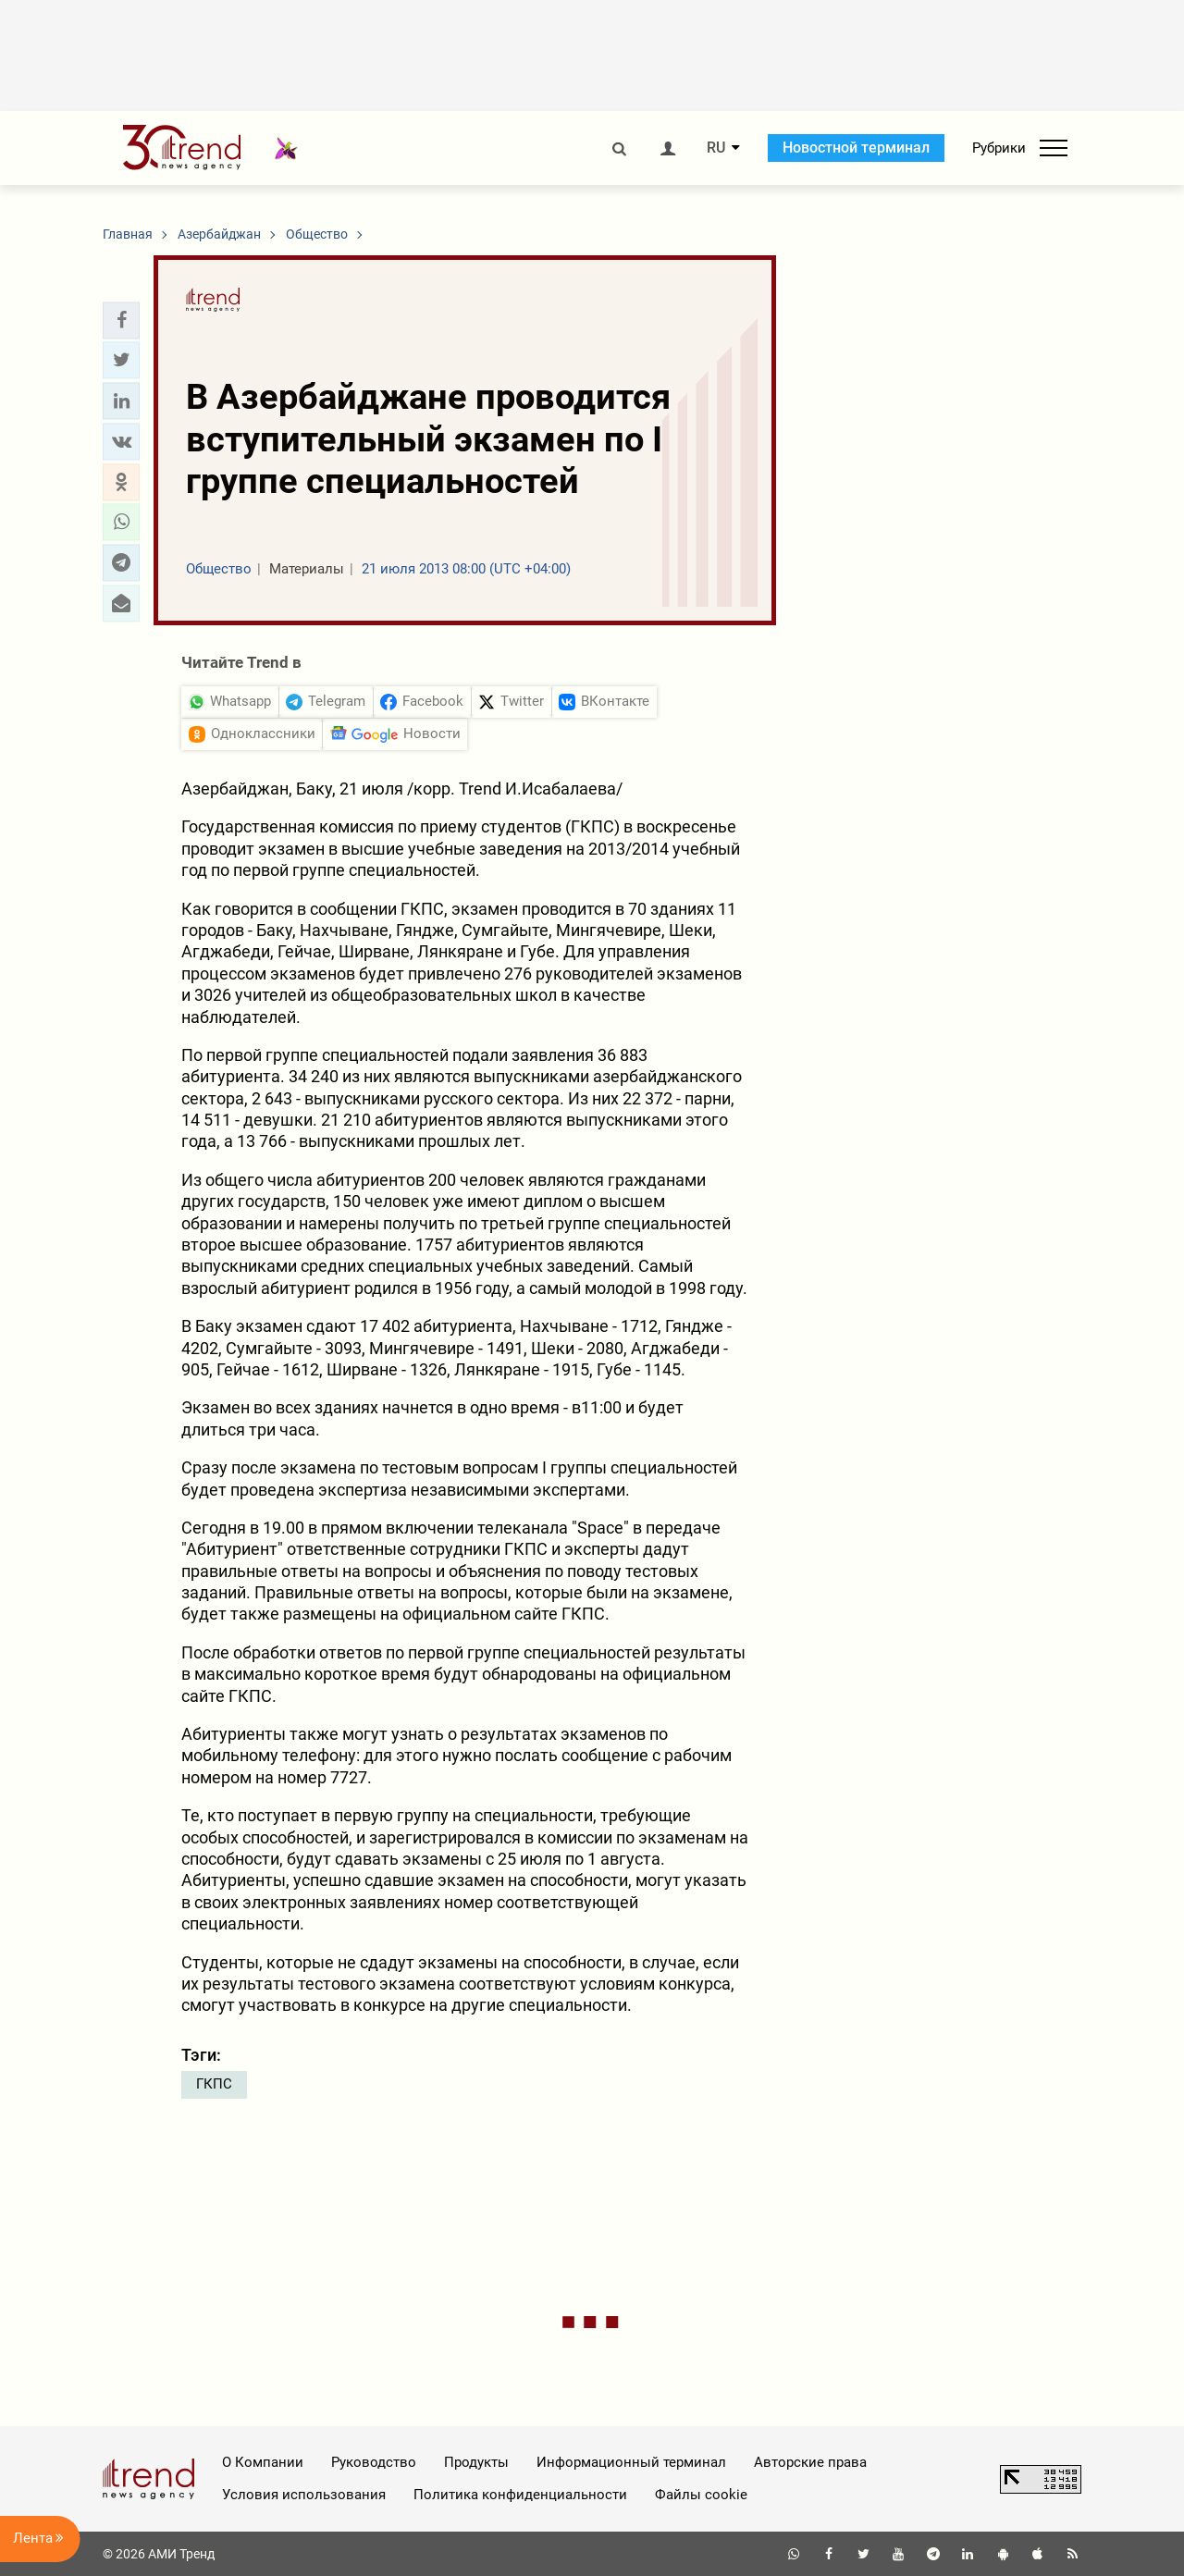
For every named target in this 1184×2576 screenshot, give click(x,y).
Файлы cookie (701, 2494)
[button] (121, 320)
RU (716, 148)
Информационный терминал (631, 2462)
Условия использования (304, 2494)
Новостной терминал (856, 147)
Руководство (373, 2462)
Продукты (476, 2462)
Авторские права (810, 2462)
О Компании (262, 2462)
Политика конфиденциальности (520, 2494)
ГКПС (214, 2084)
